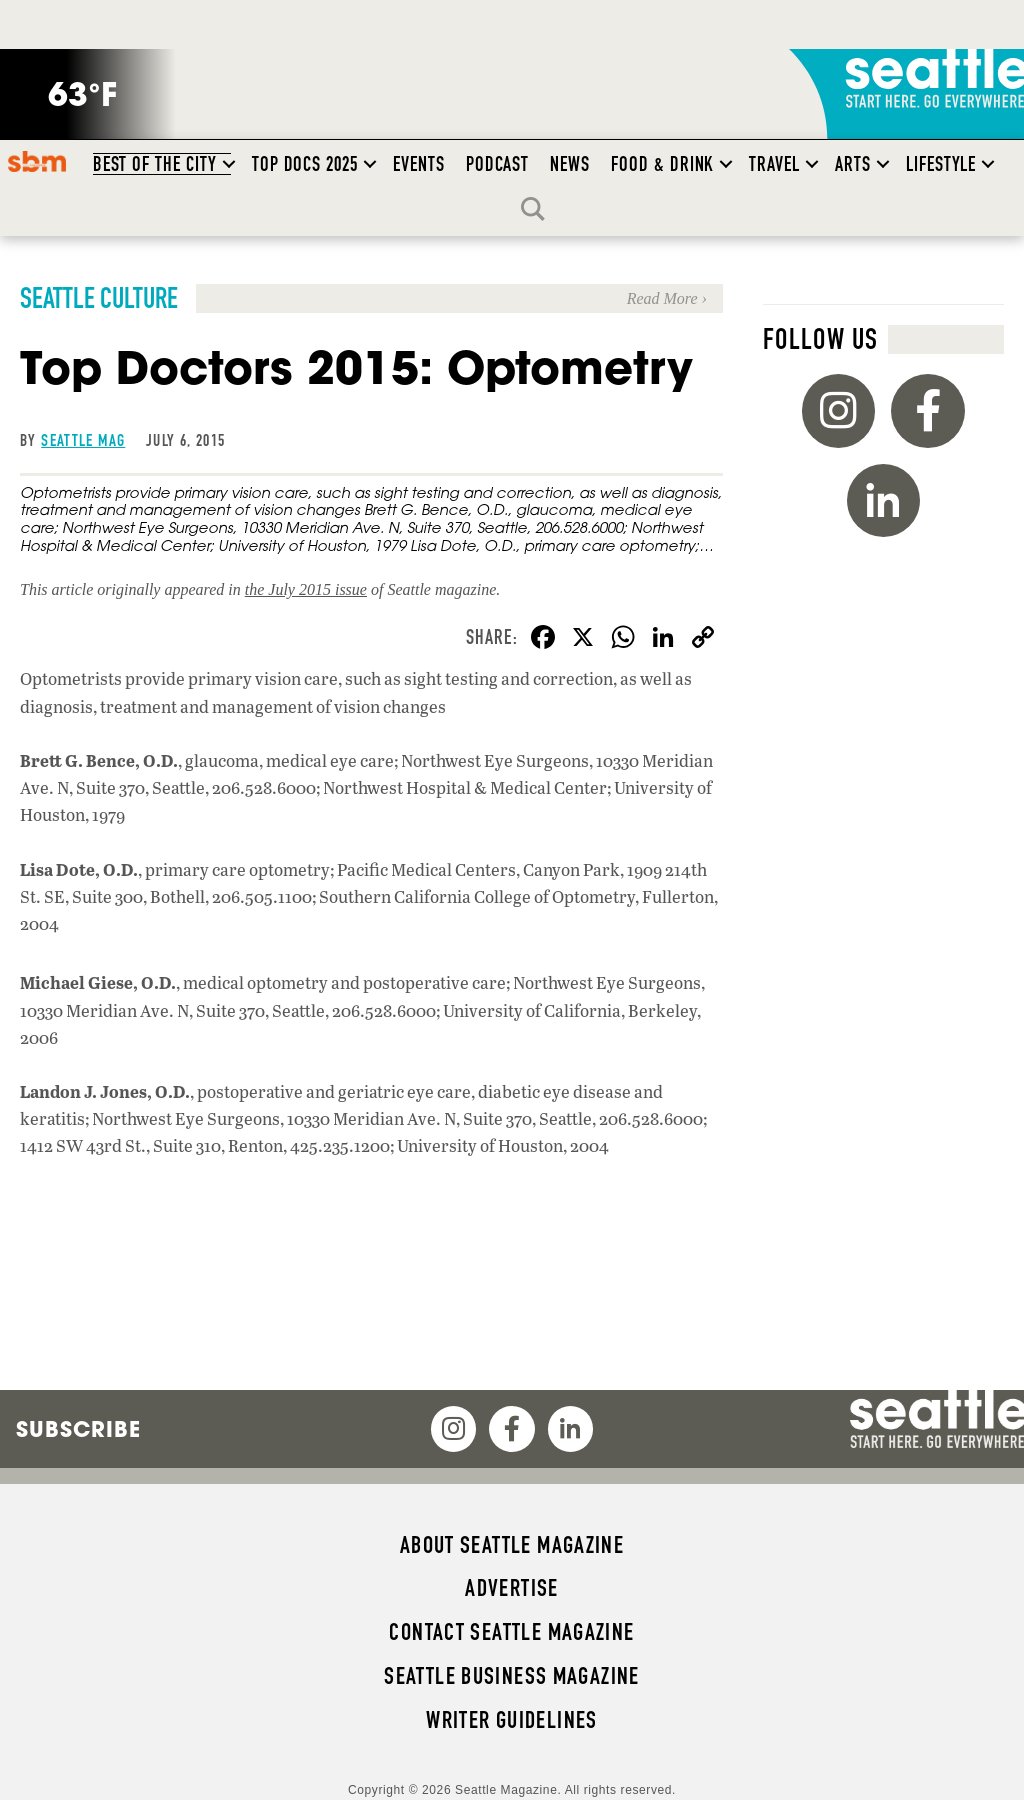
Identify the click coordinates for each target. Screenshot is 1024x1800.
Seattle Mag (83, 440)
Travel (774, 164)
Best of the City (155, 164)
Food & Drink (662, 164)
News (570, 164)
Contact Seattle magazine (511, 1632)
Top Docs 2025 (305, 164)
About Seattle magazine (512, 1545)
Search (538, 209)
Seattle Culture (99, 298)
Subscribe (78, 1429)
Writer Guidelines (512, 1720)
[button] (229, 164)
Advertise (511, 1588)
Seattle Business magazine (512, 1676)
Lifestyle (941, 164)
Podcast (498, 164)
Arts (853, 164)
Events (419, 164)
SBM (36, 161)
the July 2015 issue (306, 589)
